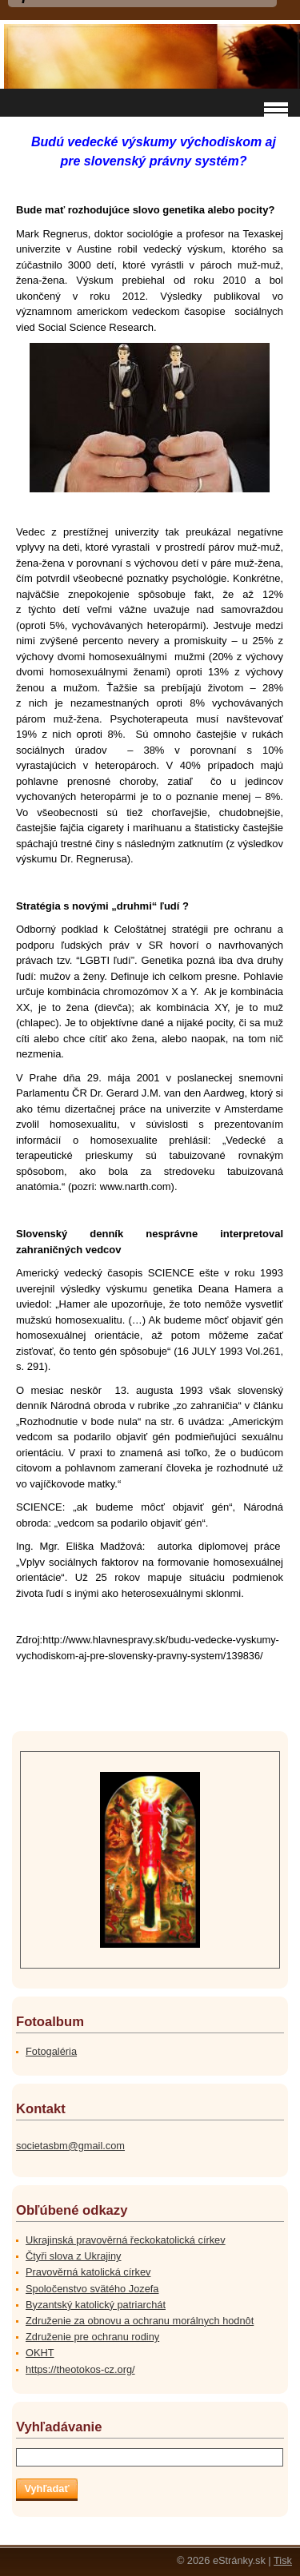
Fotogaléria (51, 2051)
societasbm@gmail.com (70, 2146)
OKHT (40, 2353)
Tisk (283, 2560)
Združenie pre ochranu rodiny (92, 2337)
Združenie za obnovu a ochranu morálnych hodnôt (140, 2321)
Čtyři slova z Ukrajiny (73, 2256)
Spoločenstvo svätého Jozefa (92, 2289)
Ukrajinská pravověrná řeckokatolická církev (126, 2240)
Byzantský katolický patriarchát (96, 2305)
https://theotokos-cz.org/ (80, 2369)
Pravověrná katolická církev (88, 2272)
